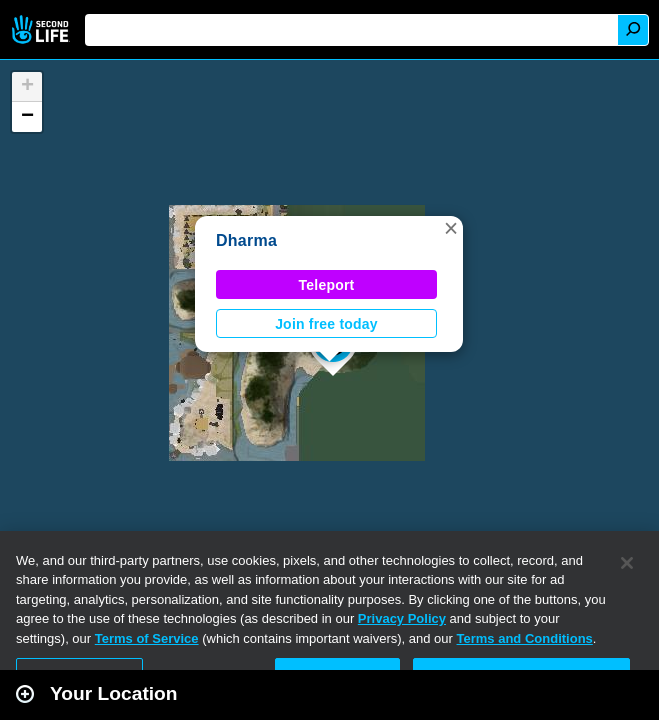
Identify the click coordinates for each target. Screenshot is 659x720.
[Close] (627, 563)
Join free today (326, 324)
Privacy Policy (402, 618)
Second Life (42, 29)
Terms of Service (147, 638)
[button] (451, 228)
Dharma (246, 240)
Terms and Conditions (525, 638)
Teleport (327, 285)
